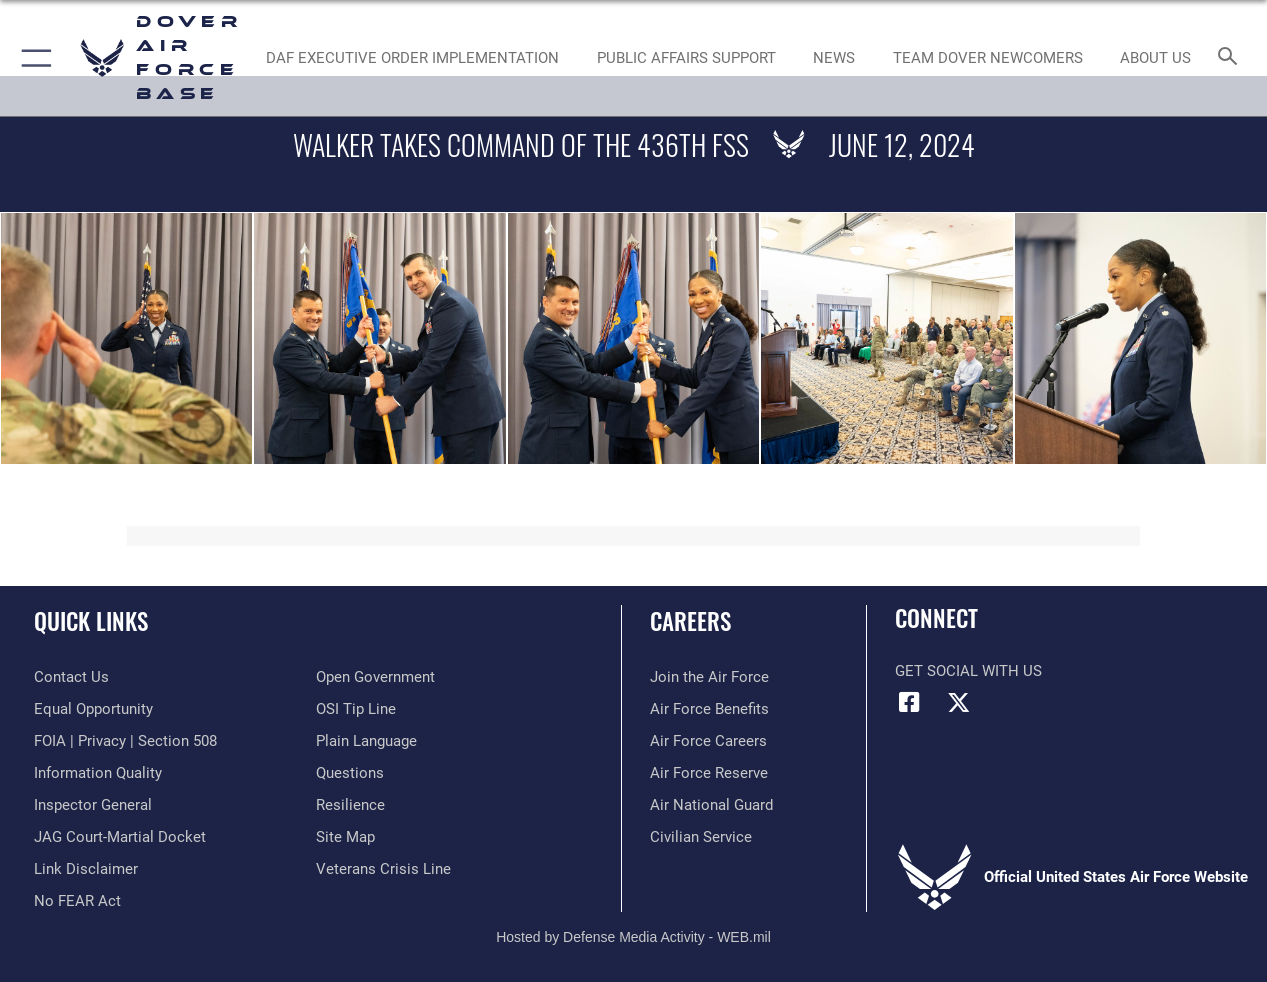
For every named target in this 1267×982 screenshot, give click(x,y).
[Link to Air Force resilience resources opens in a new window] (350, 805)
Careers (690, 621)
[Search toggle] (1231, 58)
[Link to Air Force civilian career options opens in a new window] (701, 837)
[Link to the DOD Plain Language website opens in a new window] (366, 741)
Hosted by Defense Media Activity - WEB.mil (633, 937)
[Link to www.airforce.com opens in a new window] (709, 677)
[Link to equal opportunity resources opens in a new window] (93, 709)
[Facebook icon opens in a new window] (910, 702)
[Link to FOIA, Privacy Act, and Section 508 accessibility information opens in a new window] (125, 741)
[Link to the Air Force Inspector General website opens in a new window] (93, 805)
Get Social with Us (968, 671)
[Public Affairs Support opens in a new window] (685, 58)
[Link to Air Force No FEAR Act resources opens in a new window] (77, 901)
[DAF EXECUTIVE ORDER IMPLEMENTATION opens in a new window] (412, 58)
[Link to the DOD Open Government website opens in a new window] (375, 677)
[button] (32, 58)
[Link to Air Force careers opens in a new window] (708, 741)
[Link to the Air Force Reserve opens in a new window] (709, 773)
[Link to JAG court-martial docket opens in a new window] (120, 837)
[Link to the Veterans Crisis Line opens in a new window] (383, 869)
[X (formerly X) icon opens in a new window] (959, 702)
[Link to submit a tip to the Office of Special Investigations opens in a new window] (356, 709)
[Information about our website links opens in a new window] (86, 869)
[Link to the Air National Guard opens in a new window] (711, 805)
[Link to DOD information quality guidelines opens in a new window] (98, 773)
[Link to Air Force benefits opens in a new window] (709, 709)
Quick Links (91, 621)
